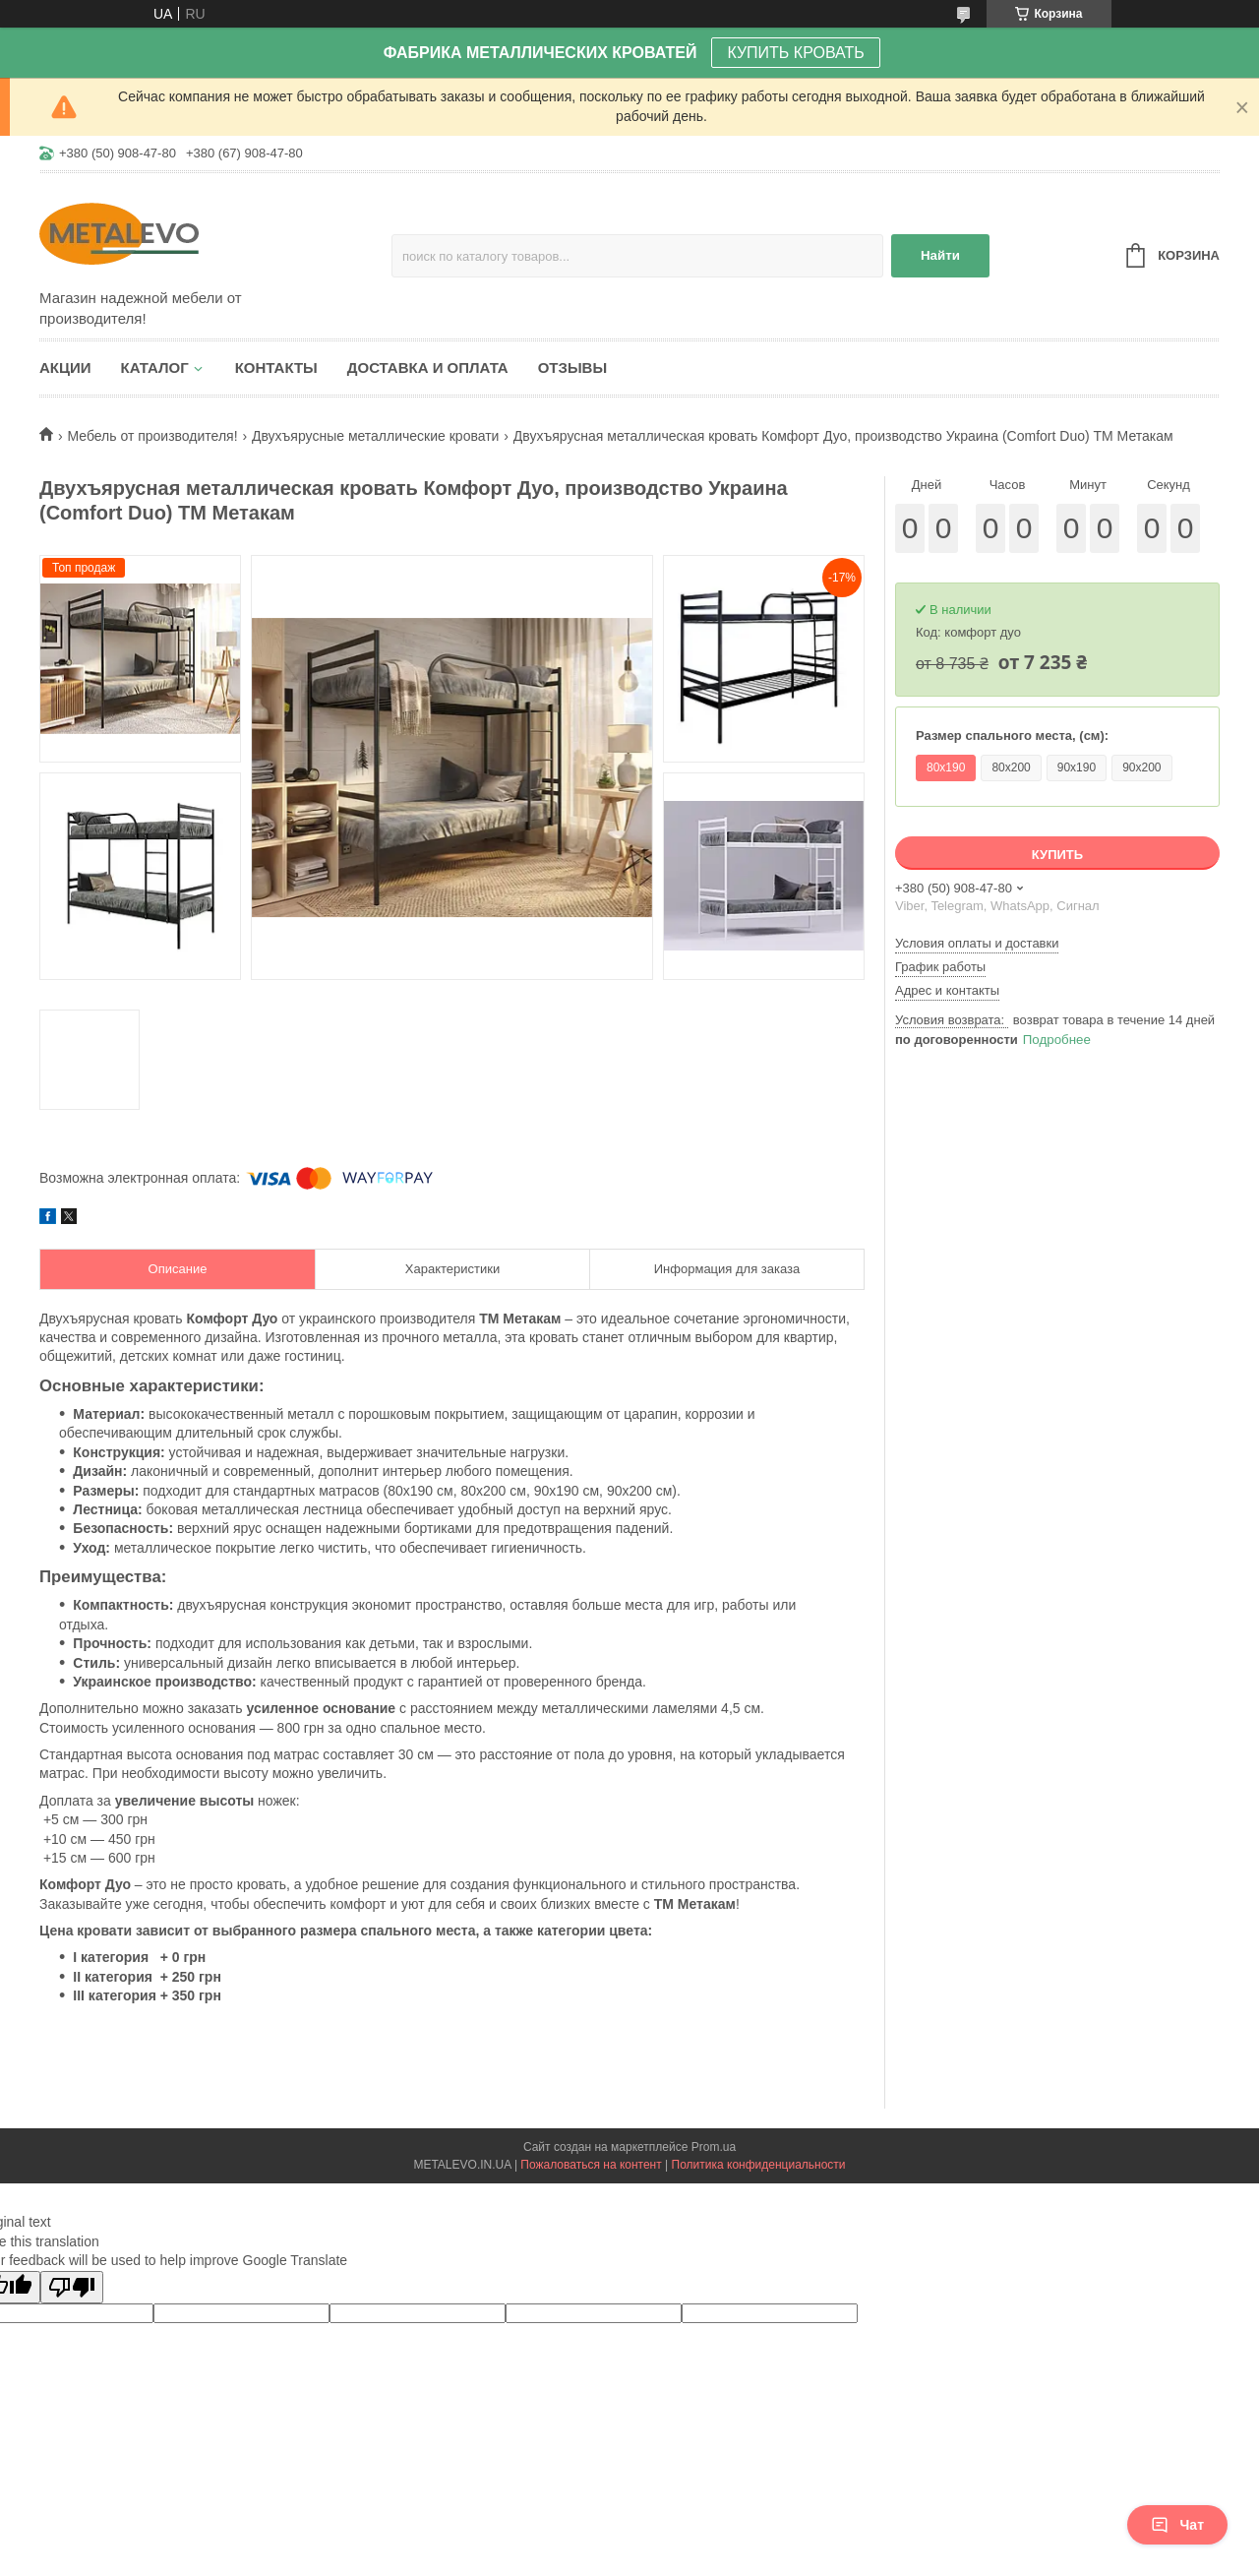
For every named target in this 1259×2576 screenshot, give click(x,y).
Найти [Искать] (940, 255)
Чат (1177, 2525)
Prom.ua (713, 2147)
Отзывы (572, 367)
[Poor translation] (71, 2287)
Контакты (276, 367)
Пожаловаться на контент (590, 2165)
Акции (65, 367)
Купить (1057, 854)
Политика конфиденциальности (759, 2165)
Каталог (155, 367)
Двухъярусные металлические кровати (375, 436)
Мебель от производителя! (152, 436)
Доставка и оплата (428, 367)
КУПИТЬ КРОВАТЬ (795, 52)
